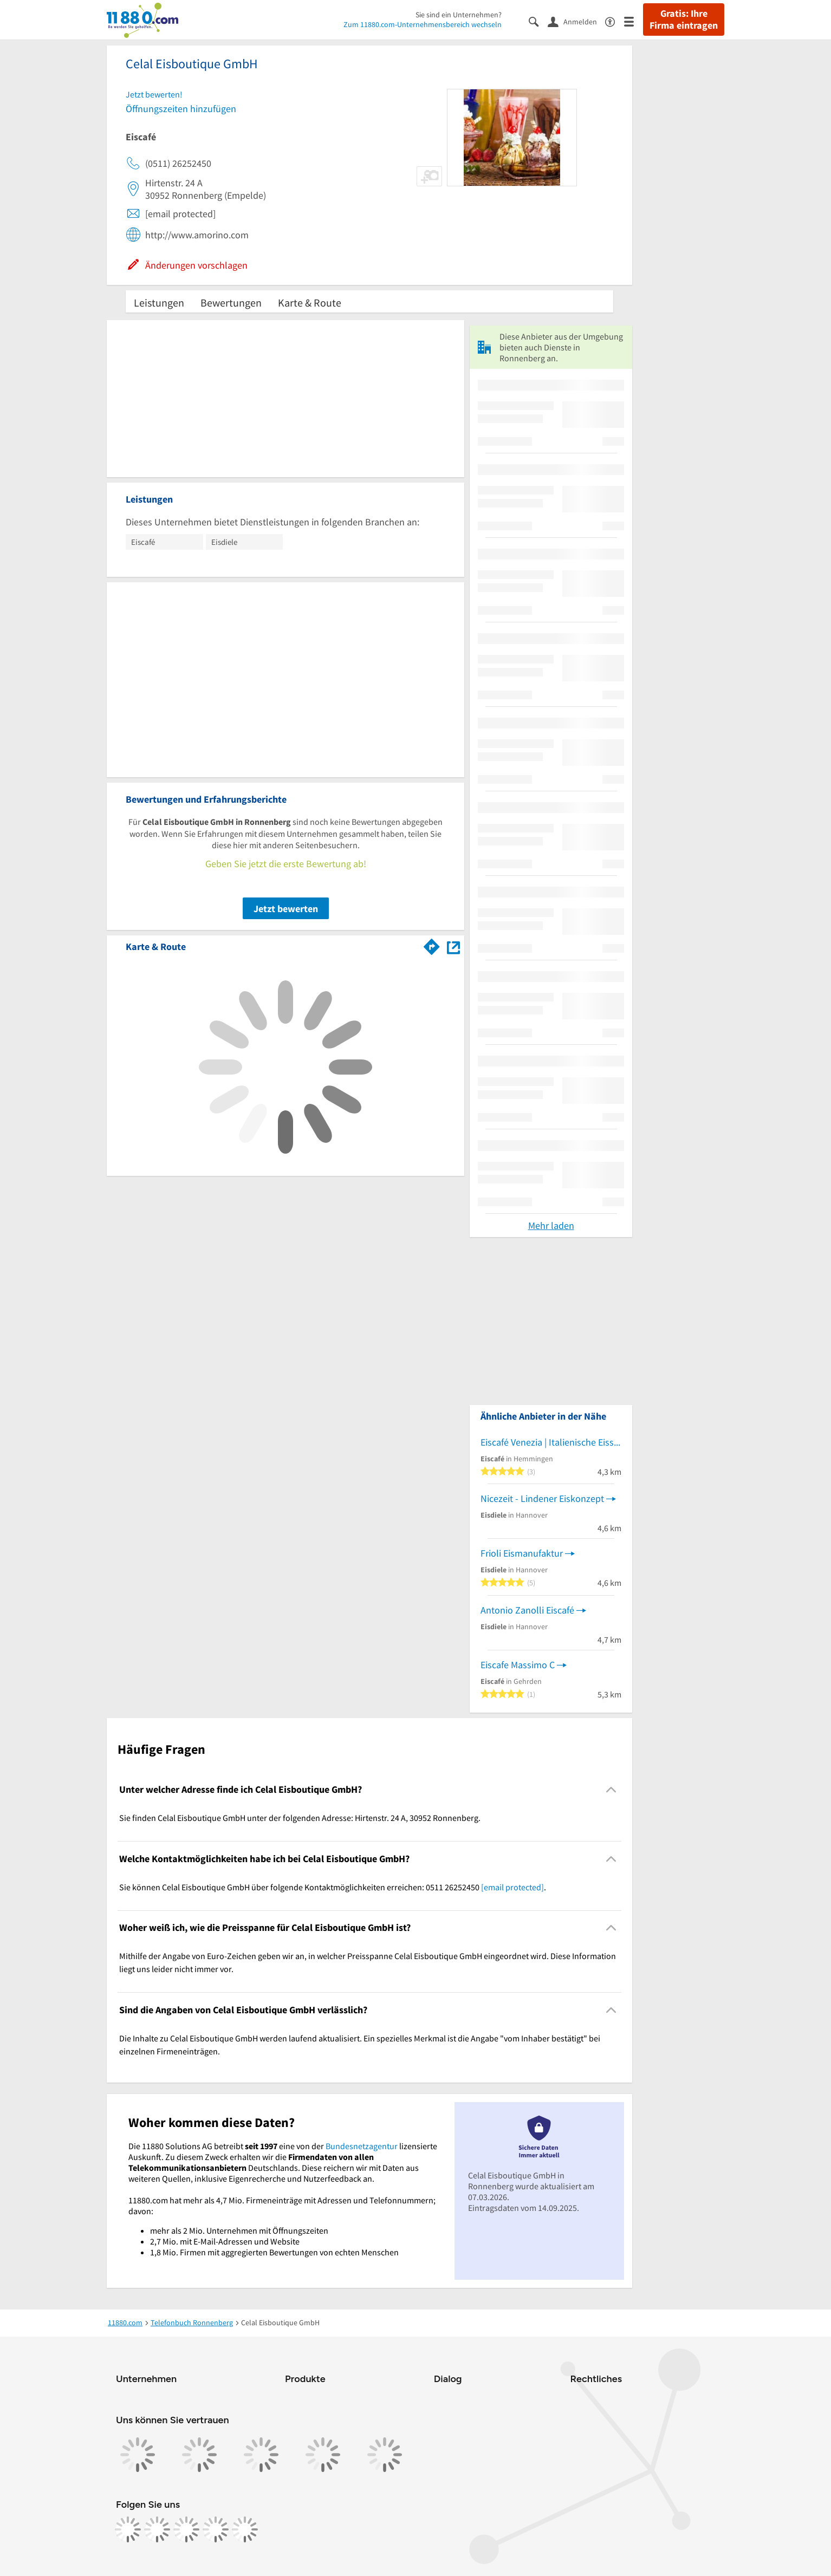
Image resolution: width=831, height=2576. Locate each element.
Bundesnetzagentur (362, 2146)
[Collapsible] (611, 1790)
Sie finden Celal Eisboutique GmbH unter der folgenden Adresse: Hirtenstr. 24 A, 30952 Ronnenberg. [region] (300, 1817)
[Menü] (633, 20)
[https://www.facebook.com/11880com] (128, 2529)
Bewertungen (231, 302)
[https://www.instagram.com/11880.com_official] (157, 2529)
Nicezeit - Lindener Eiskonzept (542, 1498)
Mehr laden (551, 1225)
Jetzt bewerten (286, 908)
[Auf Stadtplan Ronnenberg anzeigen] (453, 946)
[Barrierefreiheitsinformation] (614, 20)
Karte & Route (309, 302)
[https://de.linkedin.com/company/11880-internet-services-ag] (216, 2529)
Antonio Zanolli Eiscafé (527, 1610)
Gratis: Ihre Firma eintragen (684, 19)
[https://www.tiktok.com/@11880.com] (186, 2529)
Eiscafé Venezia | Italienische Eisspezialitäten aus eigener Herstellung (551, 1442)
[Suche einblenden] (538, 20)
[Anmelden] (576, 21)
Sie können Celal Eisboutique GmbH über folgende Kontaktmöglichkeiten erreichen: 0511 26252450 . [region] (332, 1887)
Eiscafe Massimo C (518, 1664)
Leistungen (159, 302)
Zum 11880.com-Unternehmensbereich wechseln (422, 24)
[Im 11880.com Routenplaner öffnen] (432, 944)
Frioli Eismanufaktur (522, 1553)
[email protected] (512, 1887)
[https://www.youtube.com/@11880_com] (245, 2529)
